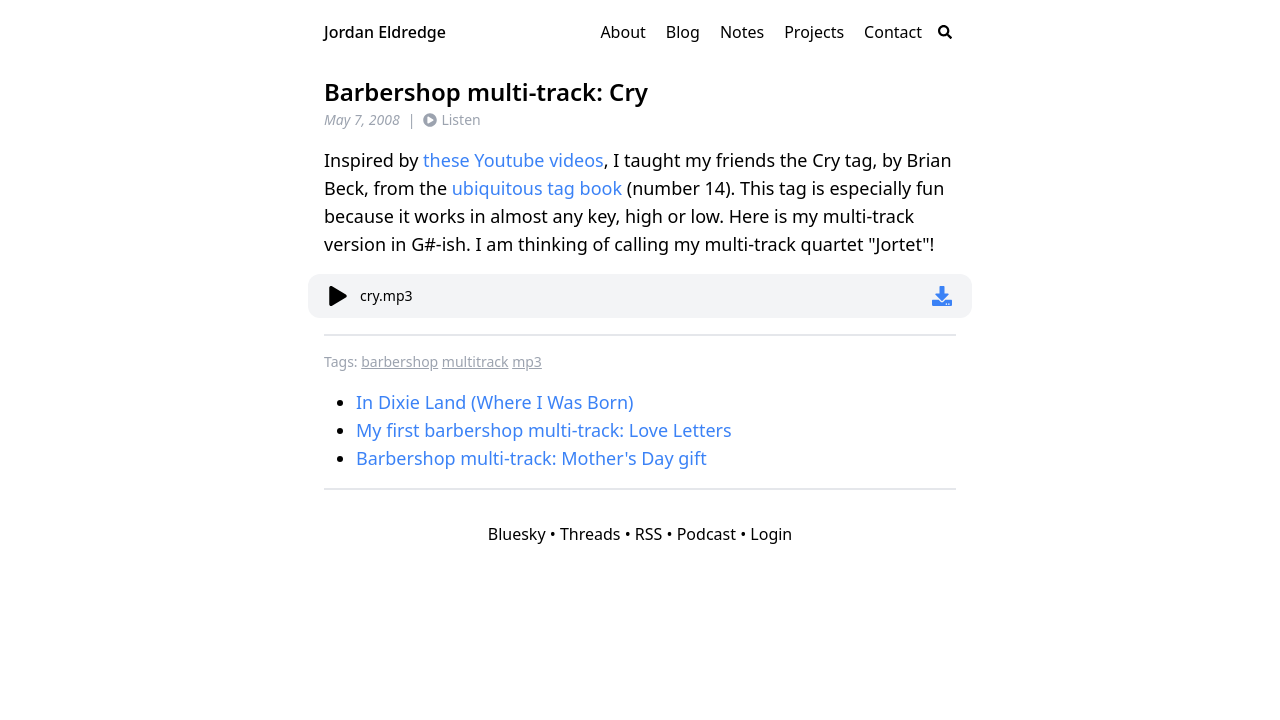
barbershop (399, 361)
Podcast (706, 534)
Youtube (509, 160)
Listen (451, 119)
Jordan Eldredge (385, 32)
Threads (590, 534)
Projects (814, 32)
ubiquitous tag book (537, 188)
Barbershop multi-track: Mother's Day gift (531, 458)
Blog (683, 32)
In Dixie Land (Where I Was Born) (495, 402)
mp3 (527, 361)
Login (771, 534)
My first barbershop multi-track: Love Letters (544, 430)
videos (576, 160)
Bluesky (517, 534)
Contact (893, 32)
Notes (742, 32)
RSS (649, 534)
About (622, 32)
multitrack (475, 361)
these (446, 160)
